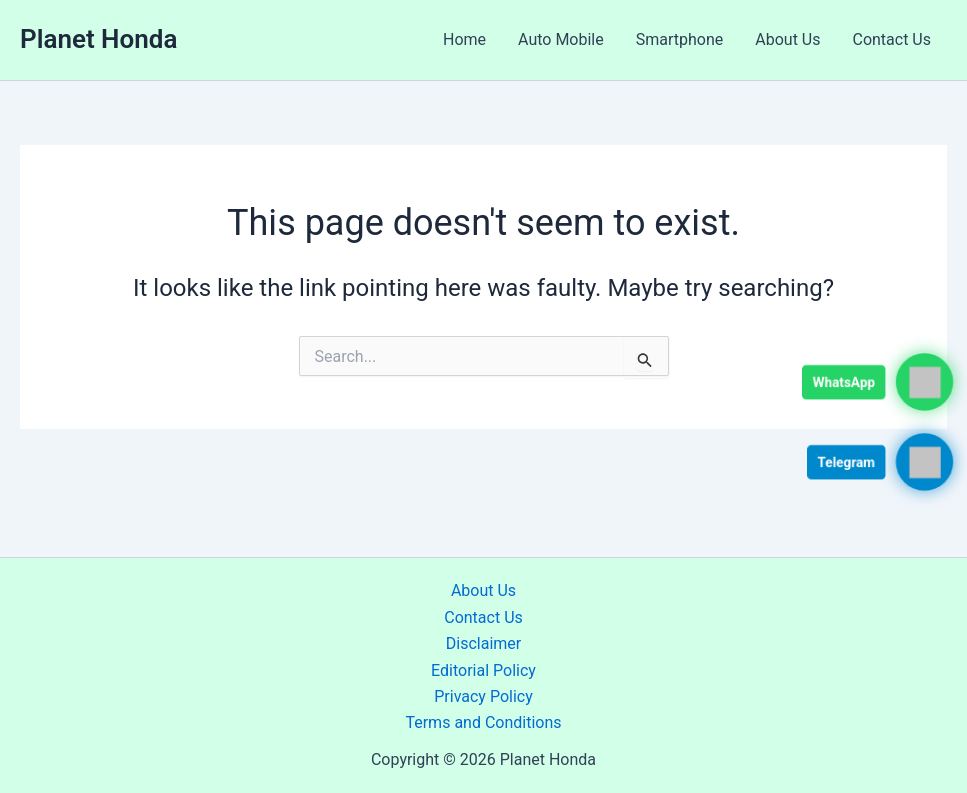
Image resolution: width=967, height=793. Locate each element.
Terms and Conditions (483, 722)
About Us (787, 39)
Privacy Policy (483, 696)
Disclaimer (483, 643)
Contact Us (891, 39)
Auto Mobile (561, 39)
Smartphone (680, 39)
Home (464, 39)
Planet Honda (98, 39)
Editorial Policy (483, 670)
